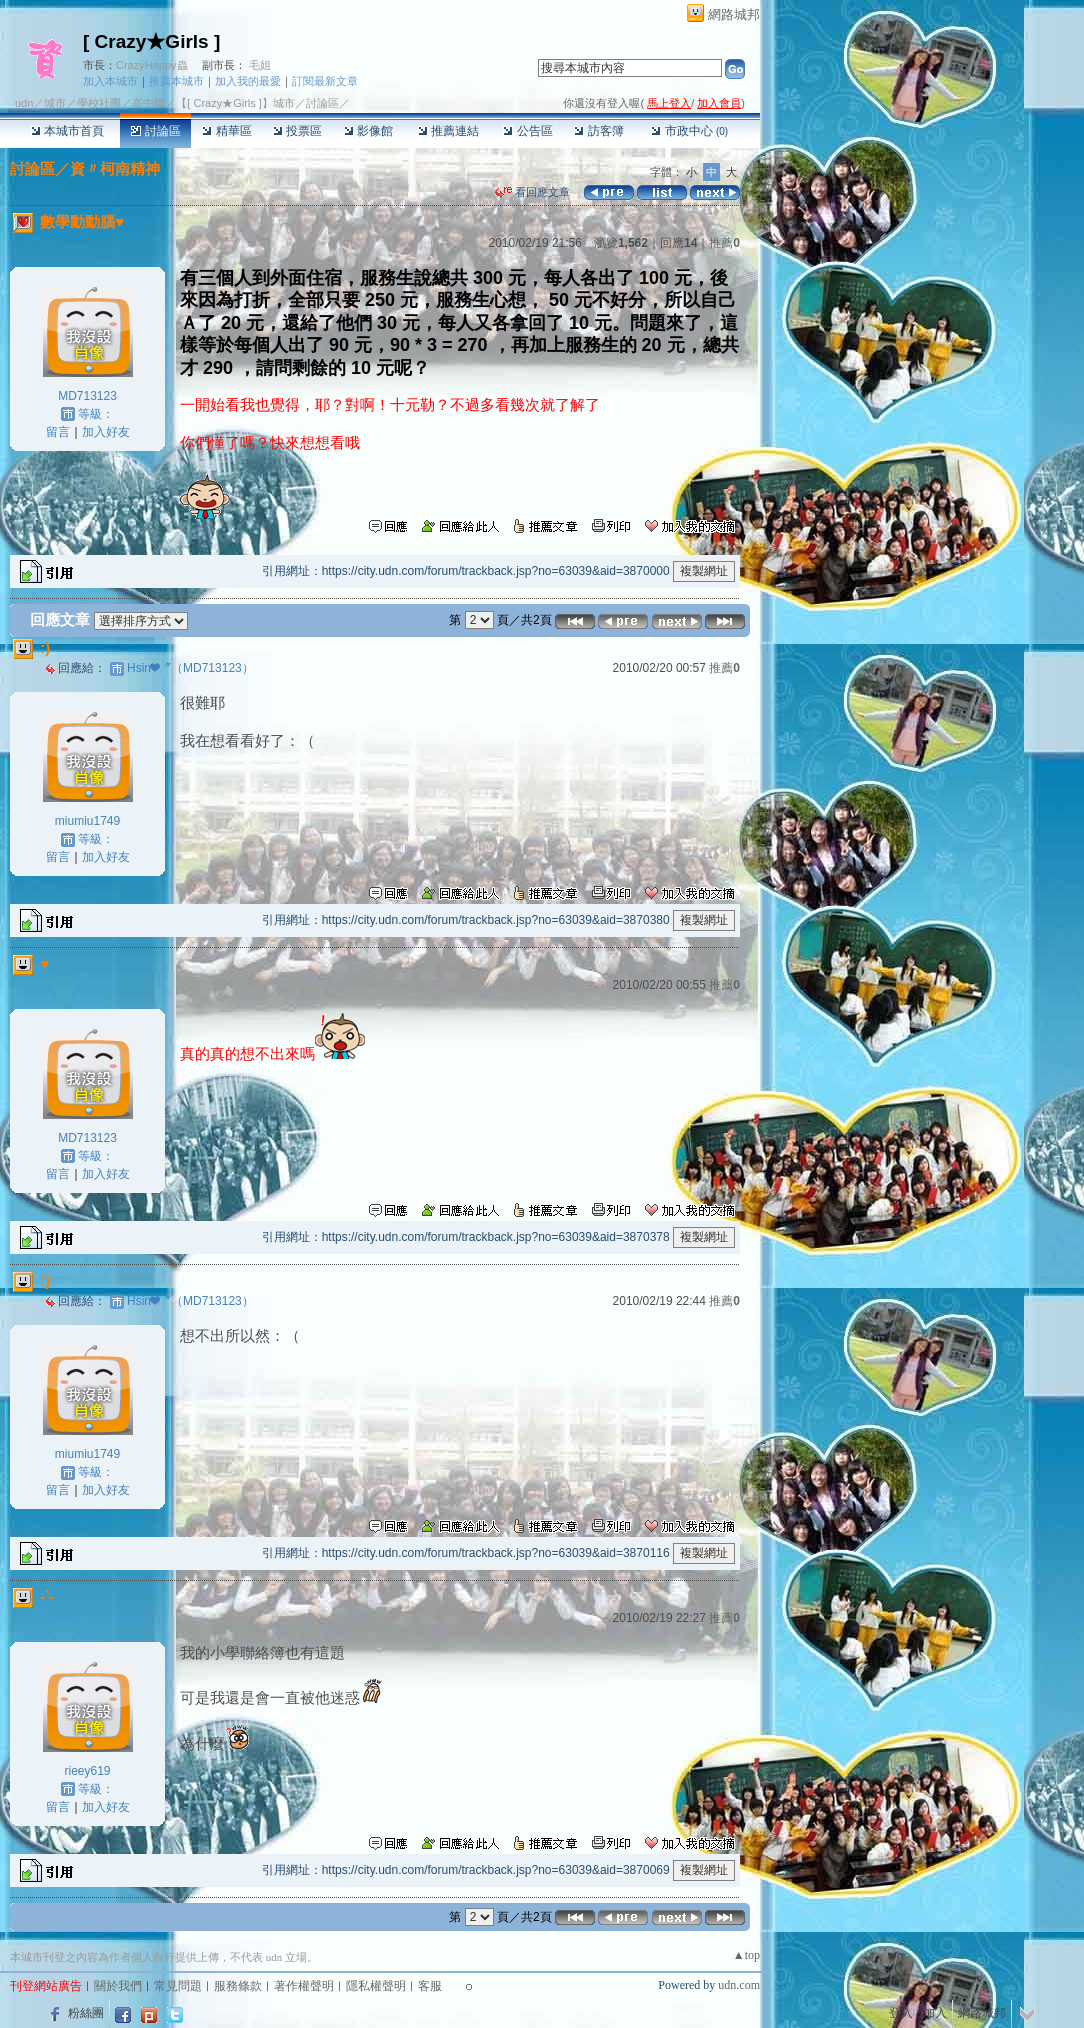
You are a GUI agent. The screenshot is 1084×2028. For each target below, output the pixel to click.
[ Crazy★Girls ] (151, 41)
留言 (58, 432)
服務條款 (238, 1986)
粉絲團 (86, 2013)
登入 (901, 2013)
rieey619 (87, 1771)
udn (24, 103)
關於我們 (118, 1986)
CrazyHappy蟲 (152, 65)
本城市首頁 (67, 131)
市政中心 (689, 131)
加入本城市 (110, 81)
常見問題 (178, 1986)
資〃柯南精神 (115, 168)
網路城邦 (734, 14)
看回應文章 (532, 192)
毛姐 (260, 65)
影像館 (368, 131)
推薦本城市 (176, 81)
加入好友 (106, 432)
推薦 (724, 243)
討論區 (155, 131)
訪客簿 (598, 131)
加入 (935, 2013)
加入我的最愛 (248, 81)
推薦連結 (448, 131)
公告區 (527, 131)
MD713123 (87, 396)
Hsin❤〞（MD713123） (190, 668)
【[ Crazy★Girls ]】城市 (235, 103)
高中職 (148, 103)
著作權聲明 (304, 1986)
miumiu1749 (87, 821)
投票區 (297, 131)
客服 (430, 1986)
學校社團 (99, 103)
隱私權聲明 (376, 1986)
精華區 (226, 131)
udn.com (739, 1985)
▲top (746, 1955)
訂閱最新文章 (325, 81)
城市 (55, 103)
